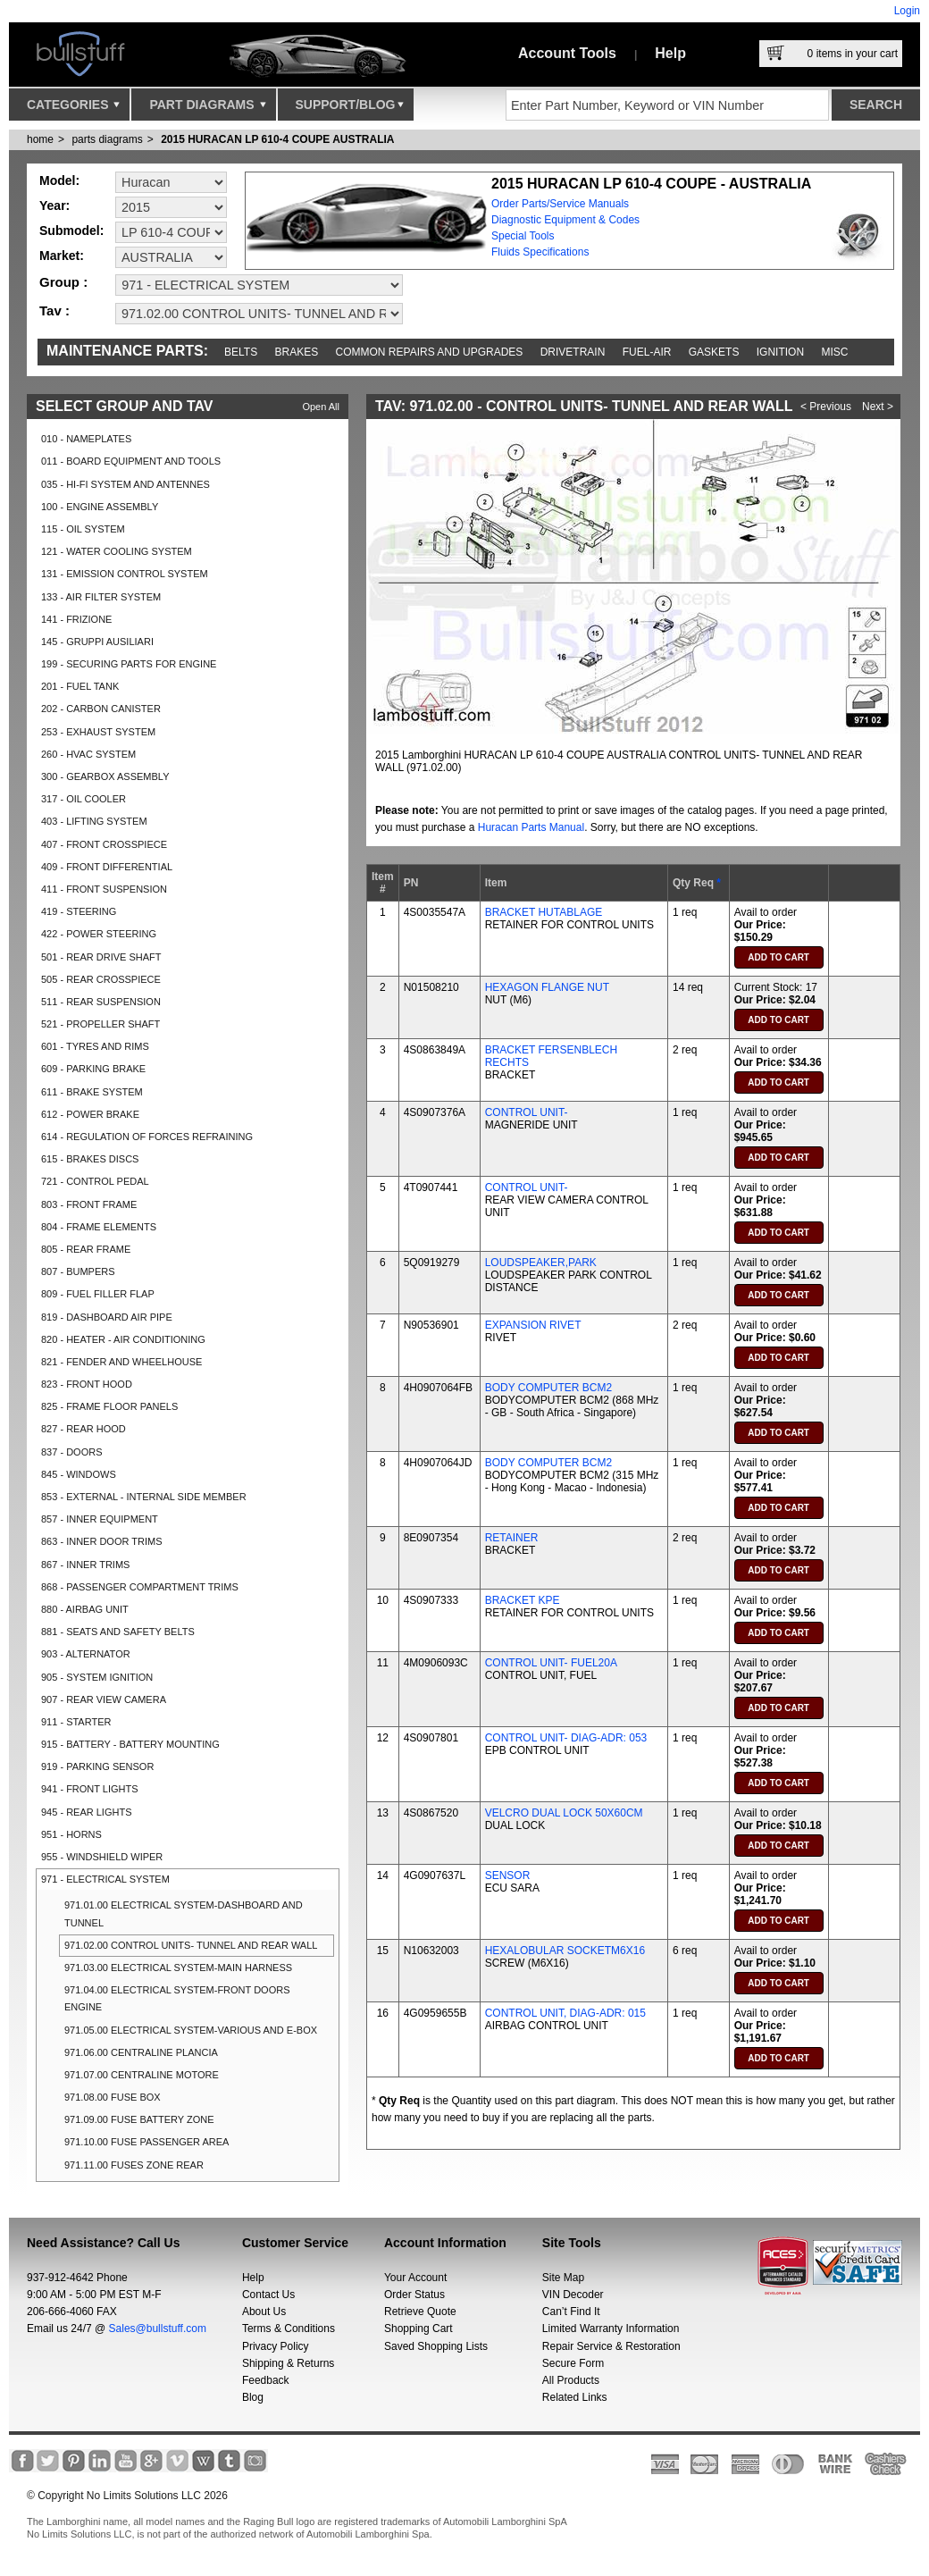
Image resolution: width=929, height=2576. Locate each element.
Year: (54, 205)
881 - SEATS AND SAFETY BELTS (118, 1631)
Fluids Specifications (540, 252)
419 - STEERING (78, 911)
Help (670, 53)
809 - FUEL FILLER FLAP (98, 1293)
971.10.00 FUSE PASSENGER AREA (146, 2141)
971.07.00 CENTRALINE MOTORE (141, 2074)
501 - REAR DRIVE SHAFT (101, 957)
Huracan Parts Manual (531, 827)
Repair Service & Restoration (611, 2346)
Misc (834, 352)
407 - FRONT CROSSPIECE (104, 844)
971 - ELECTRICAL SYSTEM (105, 1879)
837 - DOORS (71, 1452)
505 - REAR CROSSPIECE (101, 979)
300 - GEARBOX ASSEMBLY (105, 776)
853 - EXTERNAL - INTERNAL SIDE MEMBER (144, 1496)
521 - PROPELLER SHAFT (100, 1024)
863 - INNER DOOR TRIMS (102, 1541)
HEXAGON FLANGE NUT (547, 987)
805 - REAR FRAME (85, 1249)
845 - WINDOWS (78, 1474)
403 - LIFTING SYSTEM (94, 821)
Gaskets (714, 352)
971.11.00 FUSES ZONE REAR (134, 2165)
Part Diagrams (207, 109)
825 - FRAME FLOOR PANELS (109, 1406)
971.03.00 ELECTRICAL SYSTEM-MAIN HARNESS (178, 1967)
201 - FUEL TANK (80, 686)
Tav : (54, 310)
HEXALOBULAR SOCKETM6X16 (565, 1950)
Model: (59, 180)
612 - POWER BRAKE (90, 1114)
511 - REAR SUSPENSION (101, 1001)
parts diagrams (106, 139)
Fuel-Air (647, 352)
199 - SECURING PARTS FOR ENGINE (128, 664)
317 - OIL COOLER (83, 798)
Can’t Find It (571, 2311)
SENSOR (508, 1875)
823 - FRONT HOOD (86, 1384)
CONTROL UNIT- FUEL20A (551, 1663)
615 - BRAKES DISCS (89, 1159)
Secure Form (573, 2363)
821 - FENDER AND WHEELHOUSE (121, 1361)
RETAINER (512, 1537)
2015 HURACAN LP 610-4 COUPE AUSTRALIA (277, 139)
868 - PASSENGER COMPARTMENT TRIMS (140, 1587)
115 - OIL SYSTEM (83, 529)
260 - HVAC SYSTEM (88, 754)
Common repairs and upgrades (429, 352)
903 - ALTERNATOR (85, 1654)
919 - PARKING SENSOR (97, 1766)
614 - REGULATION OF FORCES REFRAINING (147, 1136)
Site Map (563, 2277)
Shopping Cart (418, 2328)
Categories (73, 109)
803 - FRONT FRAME (89, 1204)
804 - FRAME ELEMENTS (98, 1226)
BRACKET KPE (522, 1600)
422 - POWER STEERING (98, 933)
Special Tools (523, 236)
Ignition (780, 352)
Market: (61, 255)
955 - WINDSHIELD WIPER (102, 1856)
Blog (253, 2397)
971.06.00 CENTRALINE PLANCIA (141, 2052)
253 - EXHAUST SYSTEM (98, 731)
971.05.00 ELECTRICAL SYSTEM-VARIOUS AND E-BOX (190, 2030)
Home (40, 139)
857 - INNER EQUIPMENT (99, 1519)
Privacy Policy (275, 2346)
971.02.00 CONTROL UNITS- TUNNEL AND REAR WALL (190, 1945)
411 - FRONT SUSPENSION (104, 889)
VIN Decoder (573, 2294)
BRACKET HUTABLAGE (544, 912)
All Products (570, 2380)
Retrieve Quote (420, 2311)
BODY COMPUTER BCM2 (548, 1387)
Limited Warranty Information (611, 2328)
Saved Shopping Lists (436, 2346)
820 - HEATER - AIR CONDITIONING (123, 1339)
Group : (63, 281)
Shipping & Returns (288, 2363)
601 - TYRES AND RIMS (95, 1046)
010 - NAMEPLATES (86, 438)
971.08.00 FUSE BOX (112, 2097)
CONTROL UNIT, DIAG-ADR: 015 (565, 2013)
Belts (240, 352)
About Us (264, 2311)
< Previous (825, 406)
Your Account (415, 2277)
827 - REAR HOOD (83, 1428)
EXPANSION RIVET (533, 1325)
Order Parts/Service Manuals (560, 203)
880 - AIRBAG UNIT (85, 1609)
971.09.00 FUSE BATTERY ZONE (139, 2119)
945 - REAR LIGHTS (86, 1812)
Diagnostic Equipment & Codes (565, 220)
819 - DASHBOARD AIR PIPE (106, 1317)
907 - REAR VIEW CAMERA (103, 1699)
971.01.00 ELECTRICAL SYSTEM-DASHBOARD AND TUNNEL (183, 1913)
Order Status (414, 2294)
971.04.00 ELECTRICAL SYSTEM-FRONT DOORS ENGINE (176, 1998)
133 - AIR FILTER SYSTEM (101, 597)
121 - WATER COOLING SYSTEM (116, 551)
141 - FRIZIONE (76, 619)
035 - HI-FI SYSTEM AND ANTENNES (125, 484)
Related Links (574, 2397)
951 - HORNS (71, 1834)
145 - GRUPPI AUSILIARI (97, 641)
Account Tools (567, 53)
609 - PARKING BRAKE (93, 1068)
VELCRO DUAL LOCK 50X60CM (564, 1813)
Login (907, 10)
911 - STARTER (76, 1721)
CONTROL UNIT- (526, 1112)
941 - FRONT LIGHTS (89, 1788)
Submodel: (71, 230)
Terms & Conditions (288, 2328)
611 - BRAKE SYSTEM (92, 1092)
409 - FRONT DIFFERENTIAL (106, 866)
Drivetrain (573, 352)
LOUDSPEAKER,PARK (541, 1262)
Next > (877, 406)
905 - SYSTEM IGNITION (97, 1677)
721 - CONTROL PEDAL (95, 1181)
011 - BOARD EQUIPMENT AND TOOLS (131, 461)
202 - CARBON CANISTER (101, 708)
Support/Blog (350, 109)
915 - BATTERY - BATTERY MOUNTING (130, 1744)
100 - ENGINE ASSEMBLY (99, 506)
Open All (320, 406)
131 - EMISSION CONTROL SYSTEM (124, 573)
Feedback (265, 2380)
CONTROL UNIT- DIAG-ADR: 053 (566, 1738)
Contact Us (268, 2294)
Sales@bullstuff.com (157, 2328)
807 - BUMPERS (78, 1271)
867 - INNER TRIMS (85, 1564)
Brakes (297, 352)
